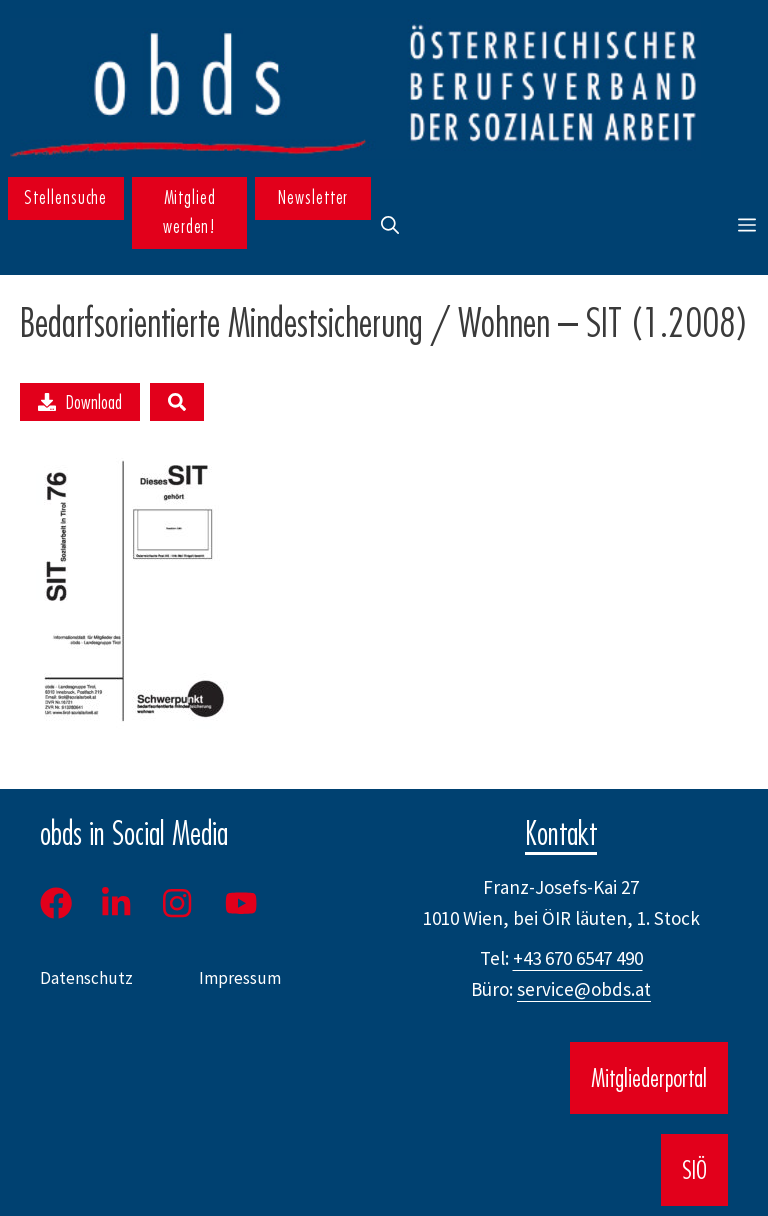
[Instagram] (179, 903)
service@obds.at (584, 989)
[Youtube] (243, 903)
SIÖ (694, 1170)
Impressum (240, 978)
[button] (390, 226)
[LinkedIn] (116, 903)
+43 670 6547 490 (578, 958)
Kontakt (561, 833)
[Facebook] (63, 903)
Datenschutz (86, 978)
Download (80, 402)
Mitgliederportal (649, 1078)
